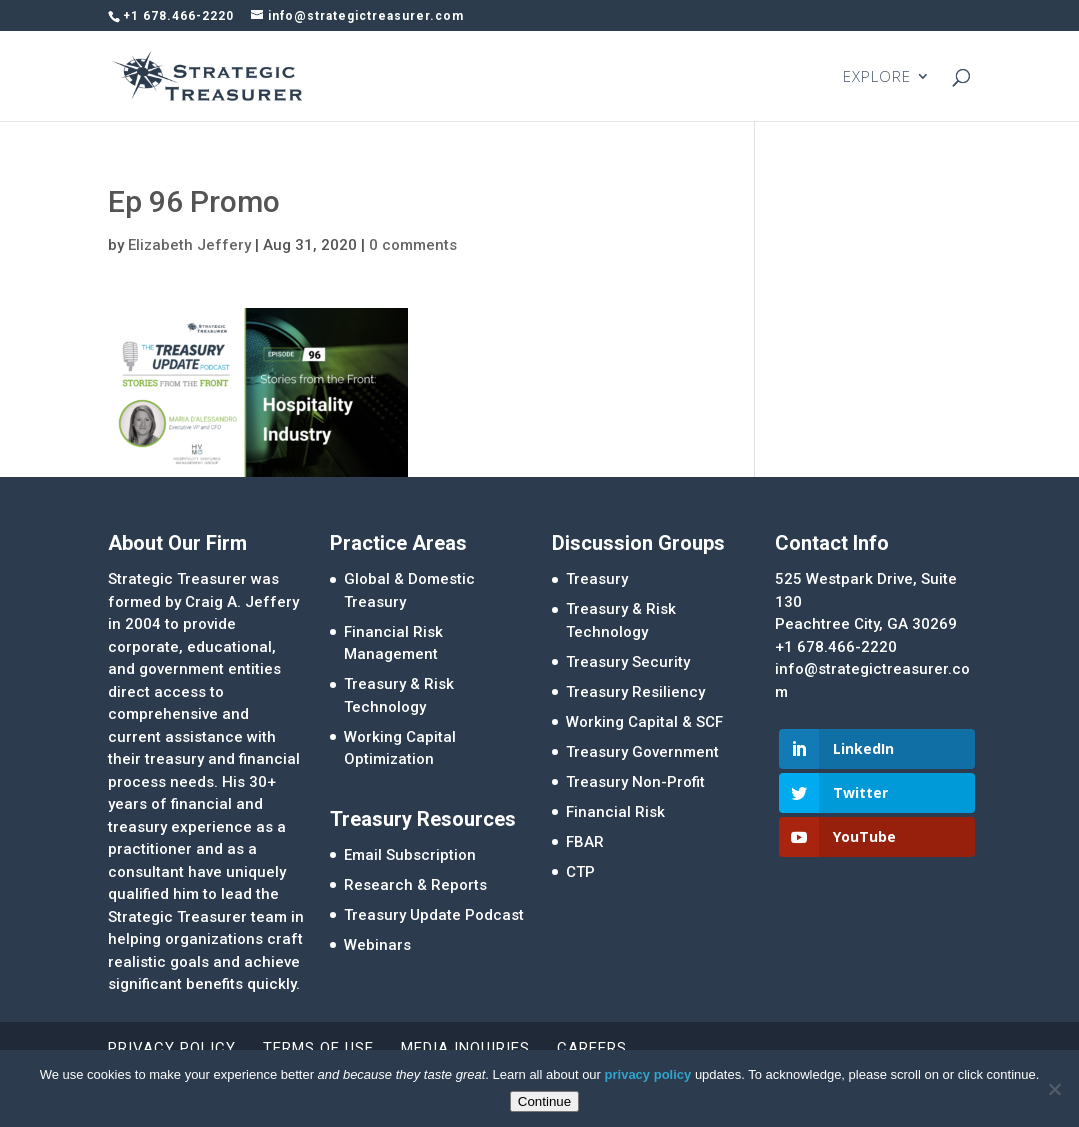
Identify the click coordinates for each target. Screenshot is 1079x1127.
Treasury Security (628, 662)
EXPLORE (877, 77)
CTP (580, 872)
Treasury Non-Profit (635, 782)
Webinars (377, 945)
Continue (544, 1101)
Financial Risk (615, 812)
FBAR (585, 842)
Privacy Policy (172, 1048)
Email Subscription (410, 855)
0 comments (413, 245)
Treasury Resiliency (635, 692)
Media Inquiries (465, 1048)
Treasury (597, 579)
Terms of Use (318, 1048)
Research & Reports (415, 885)
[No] (1054, 1089)
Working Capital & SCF (644, 722)
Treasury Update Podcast (434, 915)
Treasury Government (642, 752)
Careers (592, 1048)
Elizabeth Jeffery (189, 245)
